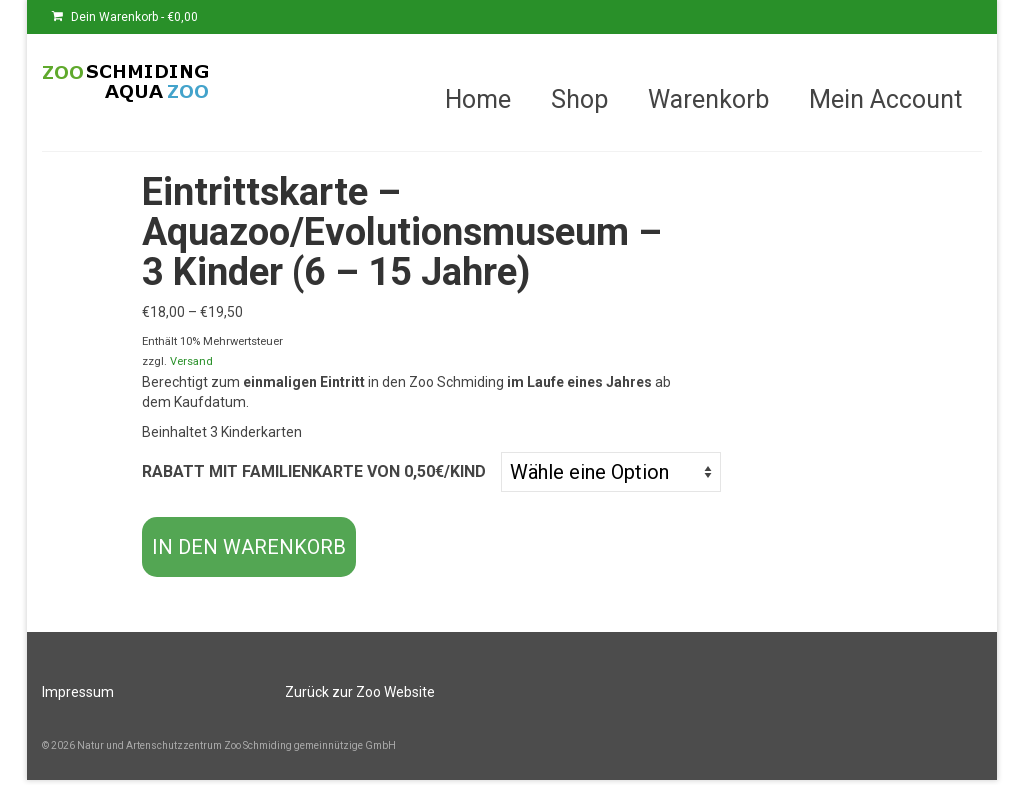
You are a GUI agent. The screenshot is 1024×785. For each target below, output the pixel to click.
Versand (191, 361)
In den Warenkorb (249, 547)
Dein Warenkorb (125, 17)
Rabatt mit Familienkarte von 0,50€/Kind (314, 471)
